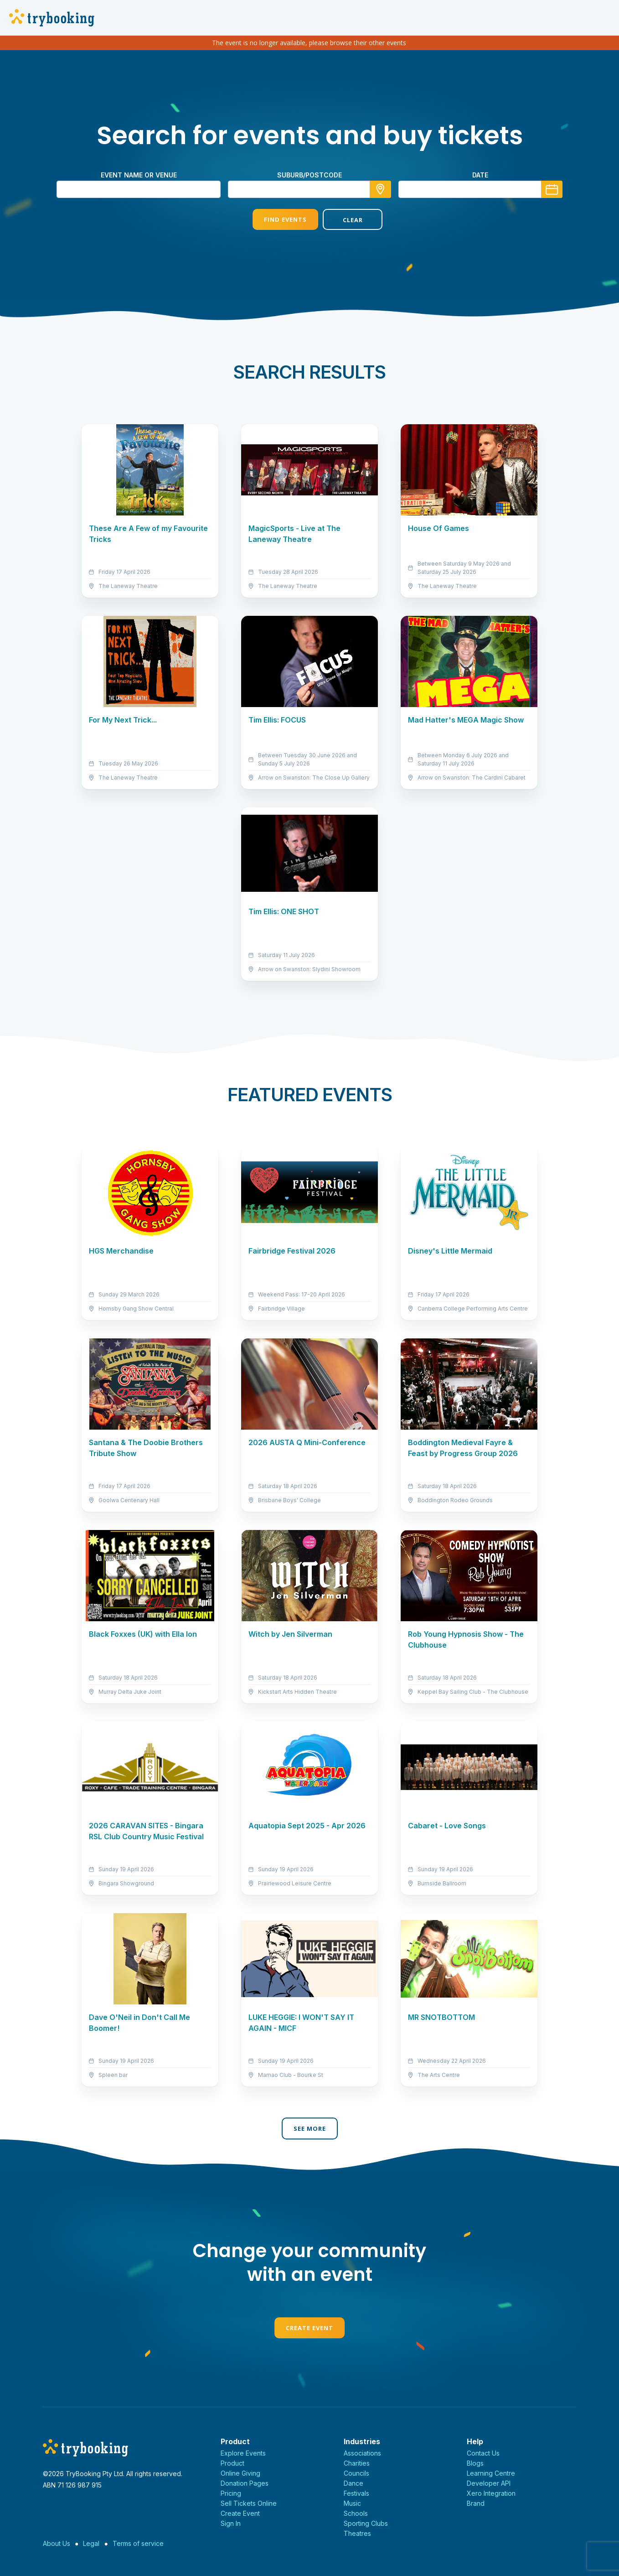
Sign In (231, 2523)
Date (480, 175)
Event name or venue (139, 175)
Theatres (357, 2533)
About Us (56, 2543)
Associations (362, 2453)
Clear (345, 220)
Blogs (475, 2463)
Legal (91, 2543)
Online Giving (240, 2473)
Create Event (309, 2328)
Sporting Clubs (366, 2523)
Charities (357, 2463)
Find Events (274, 219)
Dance (353, 2483)
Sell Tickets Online (249, 2503)
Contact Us (483, 2453)
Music (352, 2503)
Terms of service (138, 2543)
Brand (476, 2503)
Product (232, 2463)
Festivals (356, 2493)
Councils (356, 2473)
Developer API (489, 2483)
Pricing (231, 2493)
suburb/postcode (309, 175)
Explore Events (243, 2453)
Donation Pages (244, 2483)
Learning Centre (491, 2473)
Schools (356, 2513)
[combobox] (309, 189)
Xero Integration (491, 2493)
